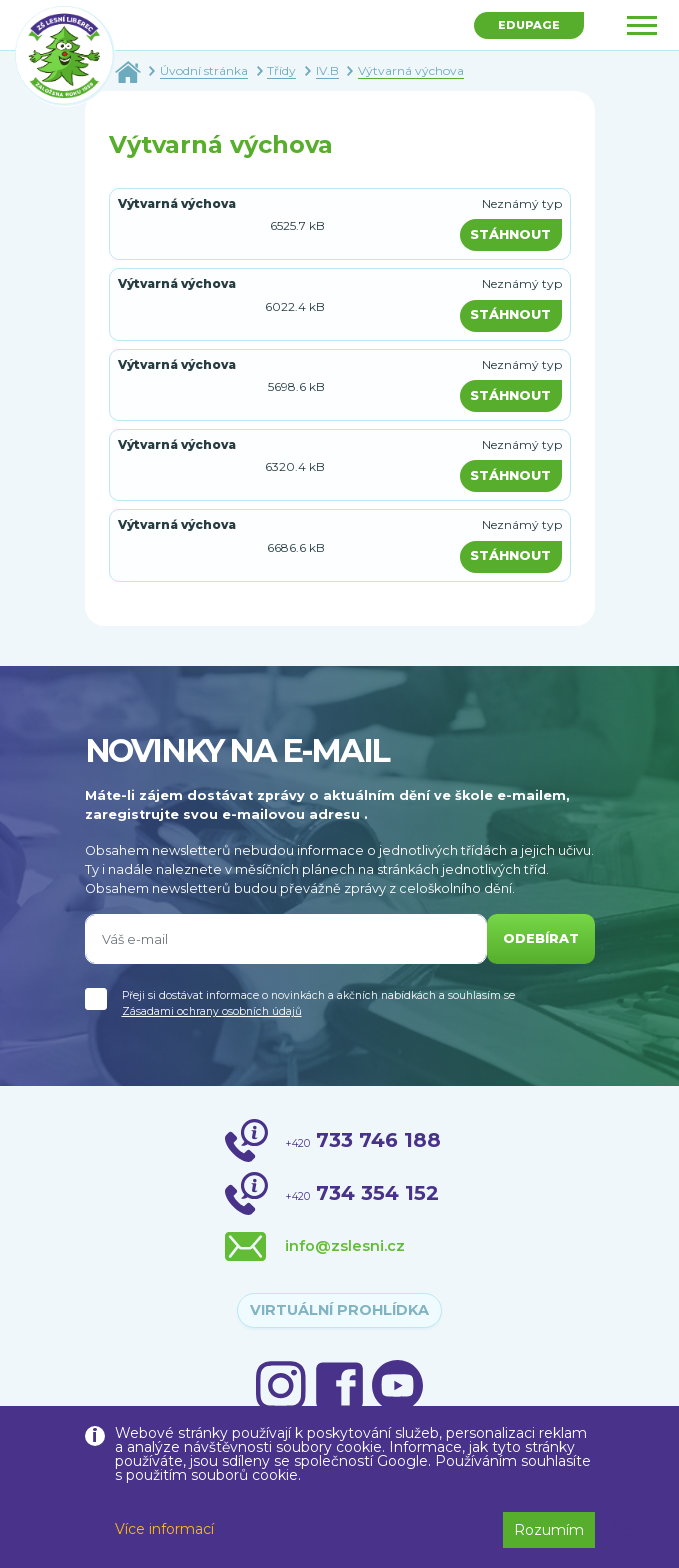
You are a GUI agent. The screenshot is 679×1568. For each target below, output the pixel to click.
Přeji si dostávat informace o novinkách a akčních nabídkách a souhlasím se (318, 1003)
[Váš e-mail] (286, 939)
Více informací (164, 1529)
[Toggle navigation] (642, 25)
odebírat (541, 938)
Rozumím (549, 1530)
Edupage (529, 25)
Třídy (281, 70)
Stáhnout (510, 234)
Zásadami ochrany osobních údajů (212, 1011)
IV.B (327, 70)
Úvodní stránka (204, 70)
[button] (628, 1523)
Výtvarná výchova (411, 70)
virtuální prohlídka (339, 1310)
